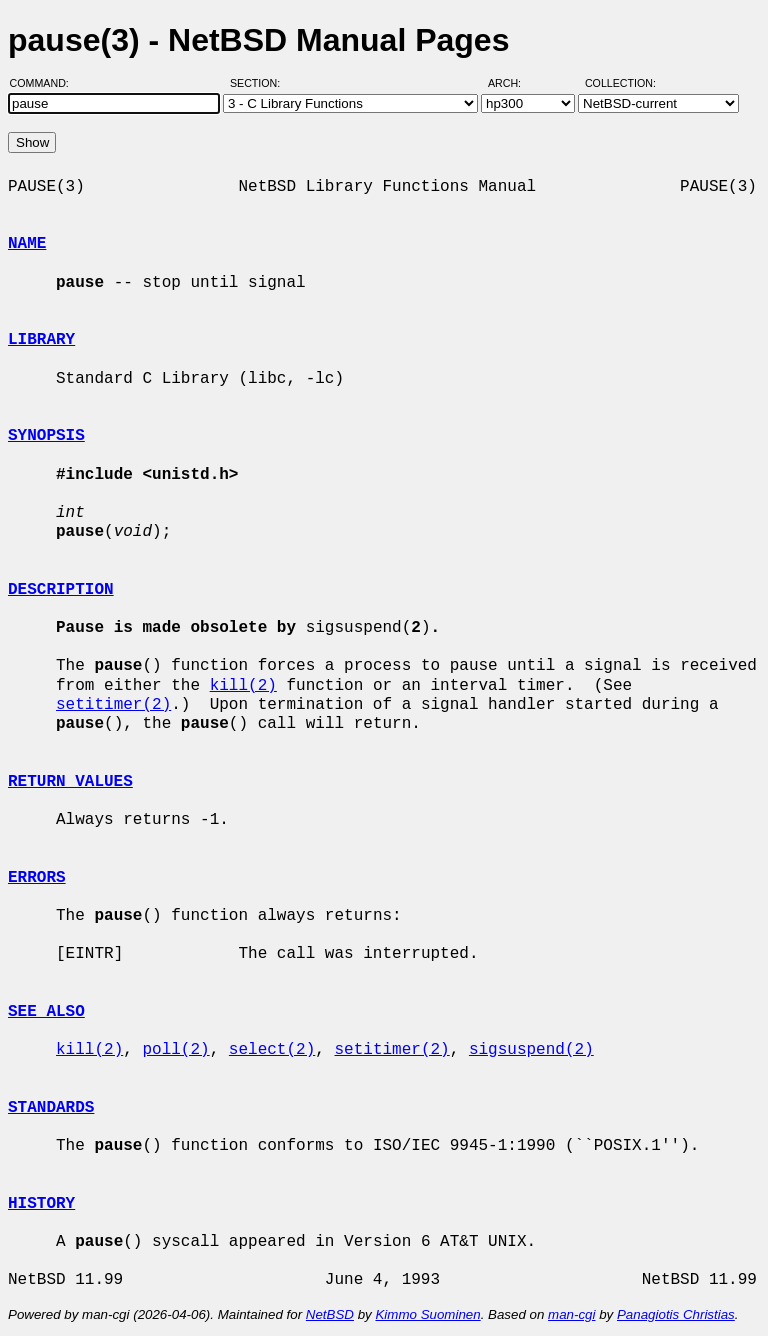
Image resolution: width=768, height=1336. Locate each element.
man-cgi (571, 1314)
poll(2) (175, 1050)
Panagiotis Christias (676, 1314)
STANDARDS (51, 1108)
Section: (259, 83)
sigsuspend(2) (531, 1050)
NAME (27, 244)
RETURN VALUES (70, 782)
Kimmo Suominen (427, 1314)
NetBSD (330, 1314)
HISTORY (41, 1204)
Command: (45, 83)
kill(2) (243, 686)
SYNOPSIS (46, 436)
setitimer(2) (113, 705)
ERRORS (37, 878)
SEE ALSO (46, 1012)
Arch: (513, 83)
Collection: (620, 83)
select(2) (272, 1050)
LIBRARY (41, 340)
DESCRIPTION (61, 590)
